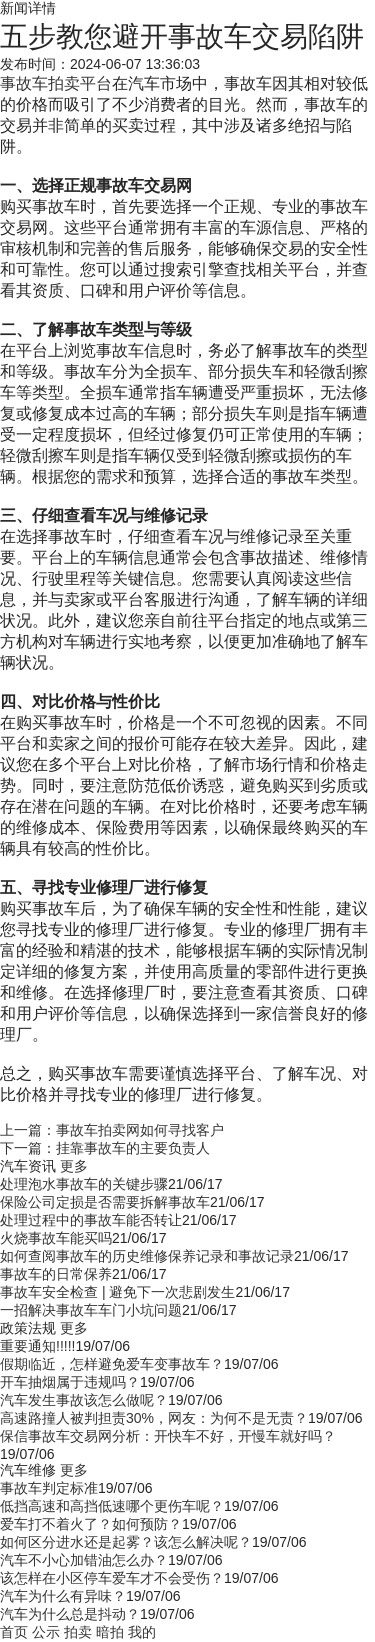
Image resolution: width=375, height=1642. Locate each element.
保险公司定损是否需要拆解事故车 (105, 1202)
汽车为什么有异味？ (63, 1596)
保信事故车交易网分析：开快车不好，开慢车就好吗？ (168, 1436)
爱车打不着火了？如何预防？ (91, 1524)
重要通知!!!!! (37, 1346)
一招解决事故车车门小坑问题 (91, 1310)
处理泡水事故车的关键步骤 (84, 1184)
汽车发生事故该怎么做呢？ (84, 1400)
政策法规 (28, 1328)
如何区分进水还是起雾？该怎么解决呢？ (126, 1542)
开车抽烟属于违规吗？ (70, 1382)
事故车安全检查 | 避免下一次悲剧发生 (117, 1292)
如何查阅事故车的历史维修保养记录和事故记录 (147, 1256)
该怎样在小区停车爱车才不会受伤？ (112, 1578)
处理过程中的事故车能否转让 (91, 1220)
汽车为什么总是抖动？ (70, 1614)
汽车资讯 (28, 1166)
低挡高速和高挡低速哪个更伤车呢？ (112, 1506)
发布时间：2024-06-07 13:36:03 (100, 64)
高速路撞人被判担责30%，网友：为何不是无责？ (154, 1418)
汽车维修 (28, 1470)
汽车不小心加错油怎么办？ (84, 1560)
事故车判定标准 (49, 1488)
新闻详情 (28, 8)
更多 (74, 1166)
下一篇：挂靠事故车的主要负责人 (105, 1148)
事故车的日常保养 (56, 1274)
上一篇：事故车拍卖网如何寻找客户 (112, 1130)
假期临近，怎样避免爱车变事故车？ (112, 1364)
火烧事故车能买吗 (56, 1238)
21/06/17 (195, 1184)
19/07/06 (102, 1346)
